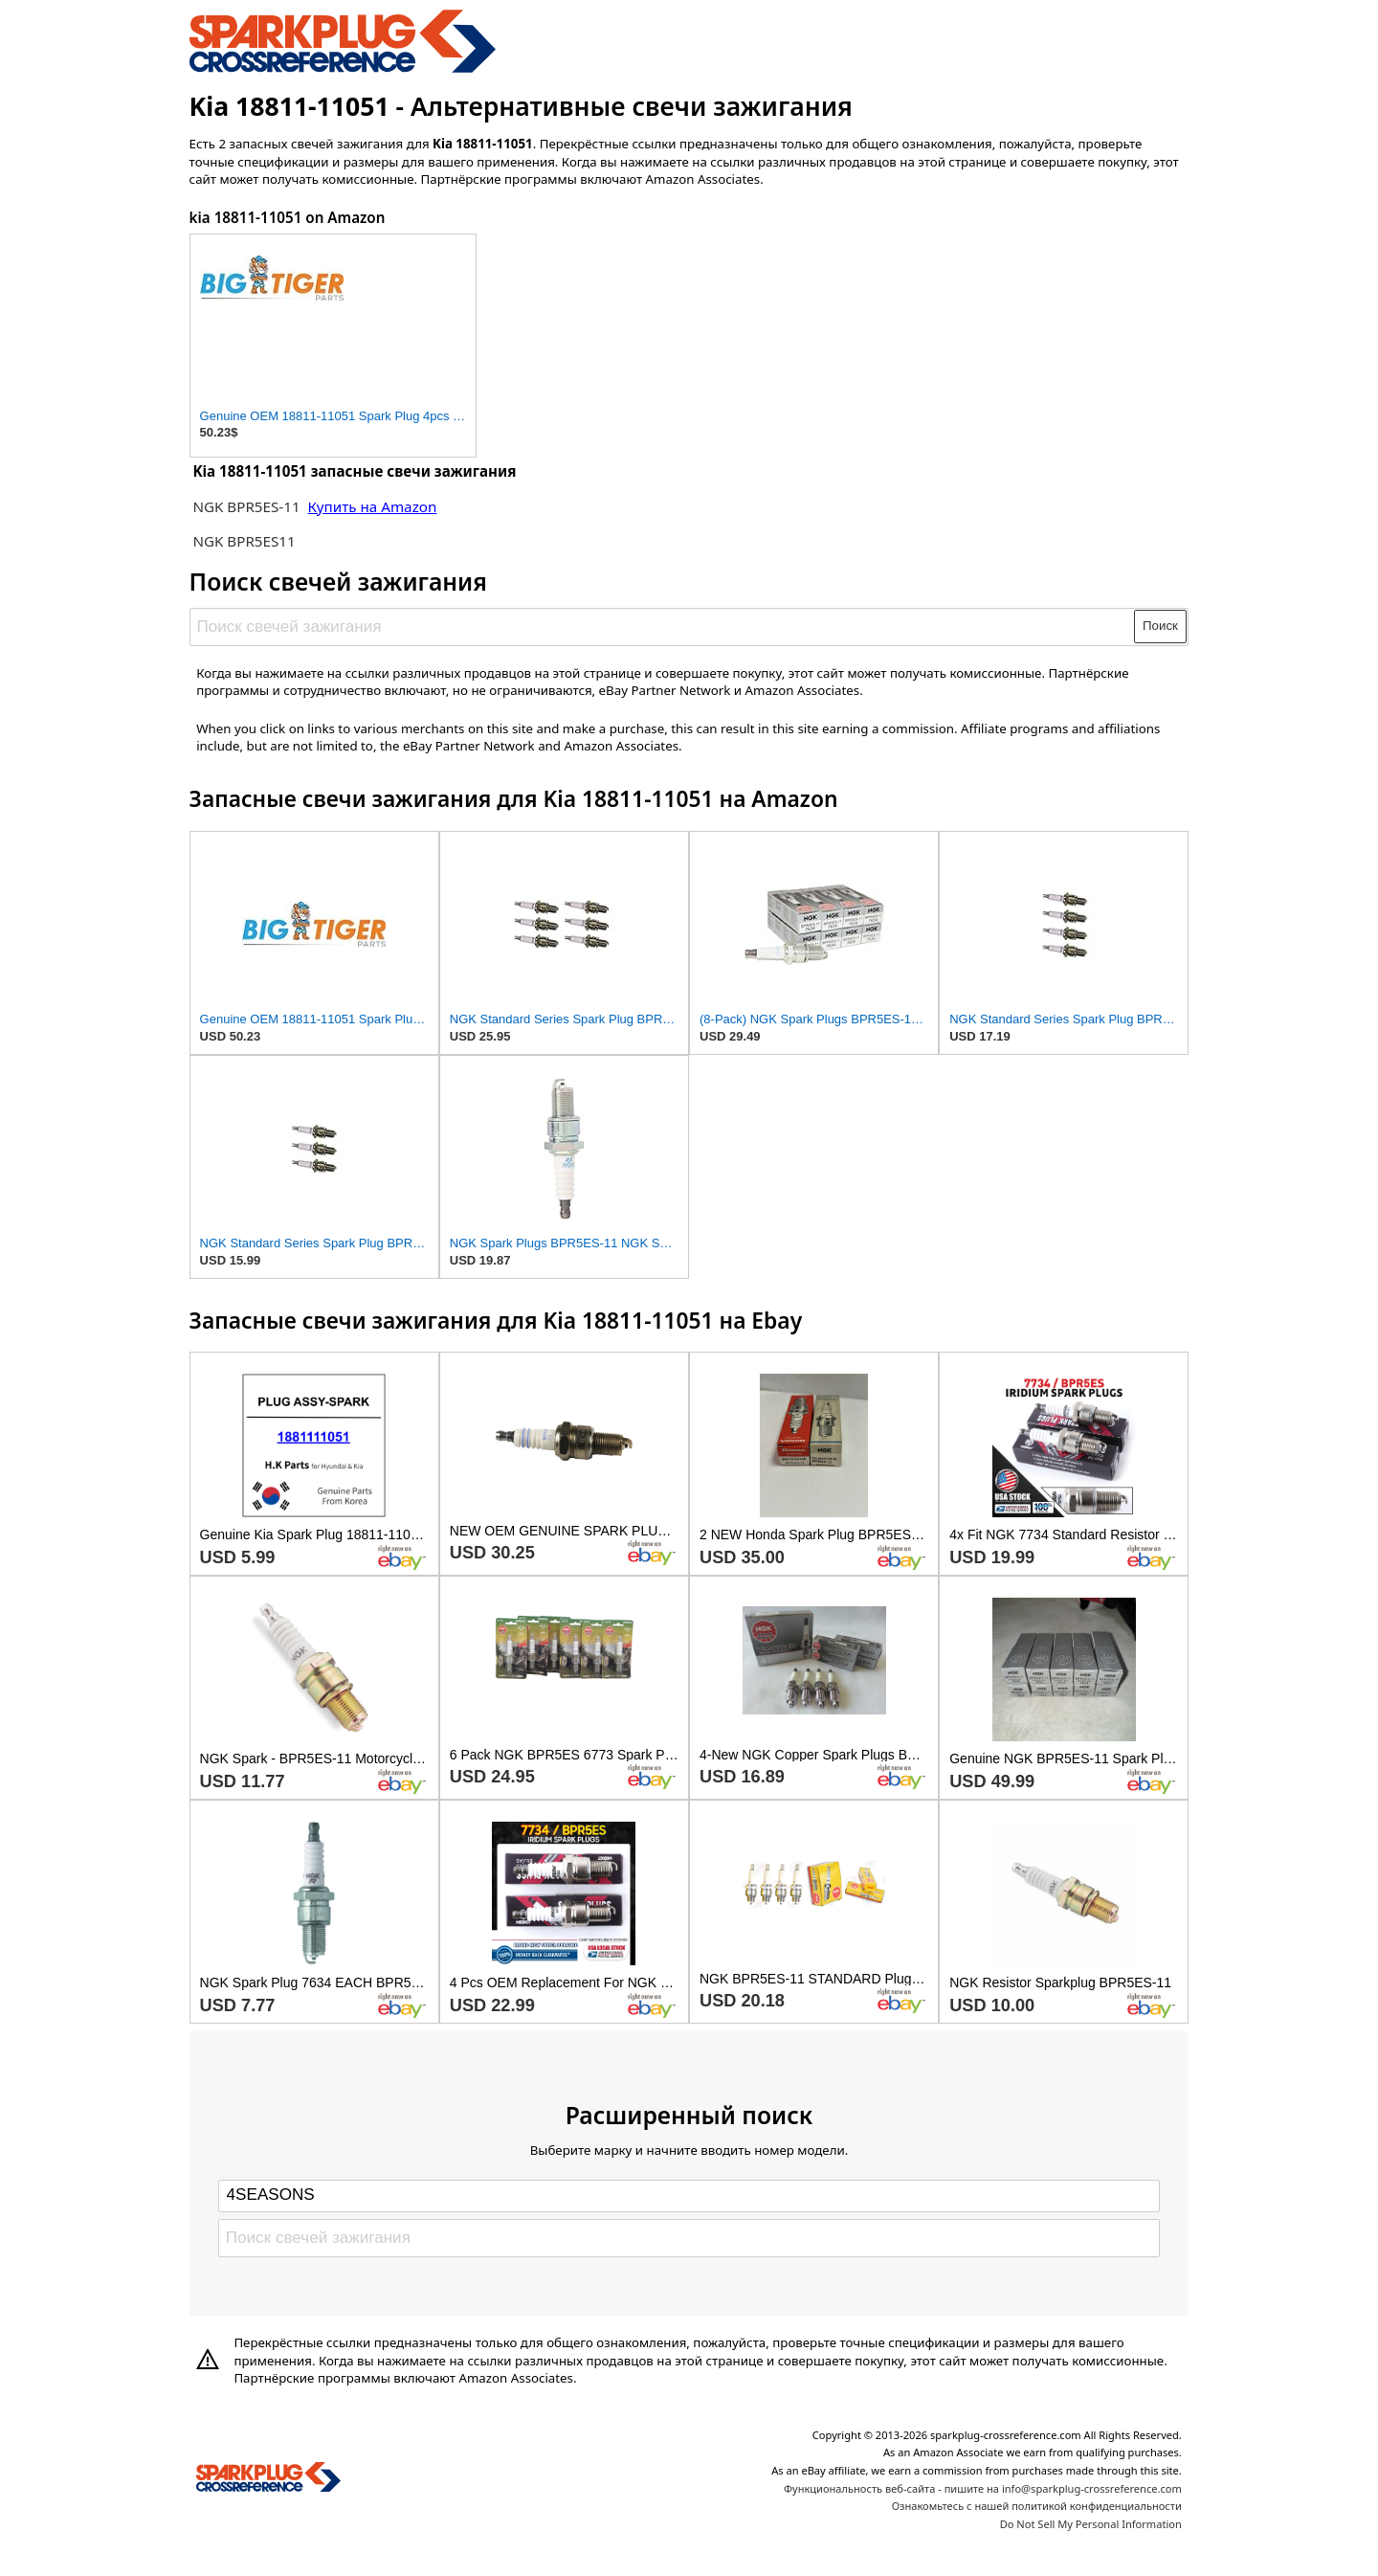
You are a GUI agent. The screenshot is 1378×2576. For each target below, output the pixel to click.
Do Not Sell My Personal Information (1091, 2524)
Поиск (1160, 625)
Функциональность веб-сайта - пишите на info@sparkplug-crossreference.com (983, 2488)
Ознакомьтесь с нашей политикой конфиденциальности (1037, 2505)
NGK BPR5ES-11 (246, 506)
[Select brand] (689, 2196)
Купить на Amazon (372, 506)
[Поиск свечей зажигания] (662, 626)
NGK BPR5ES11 (243, 540)
